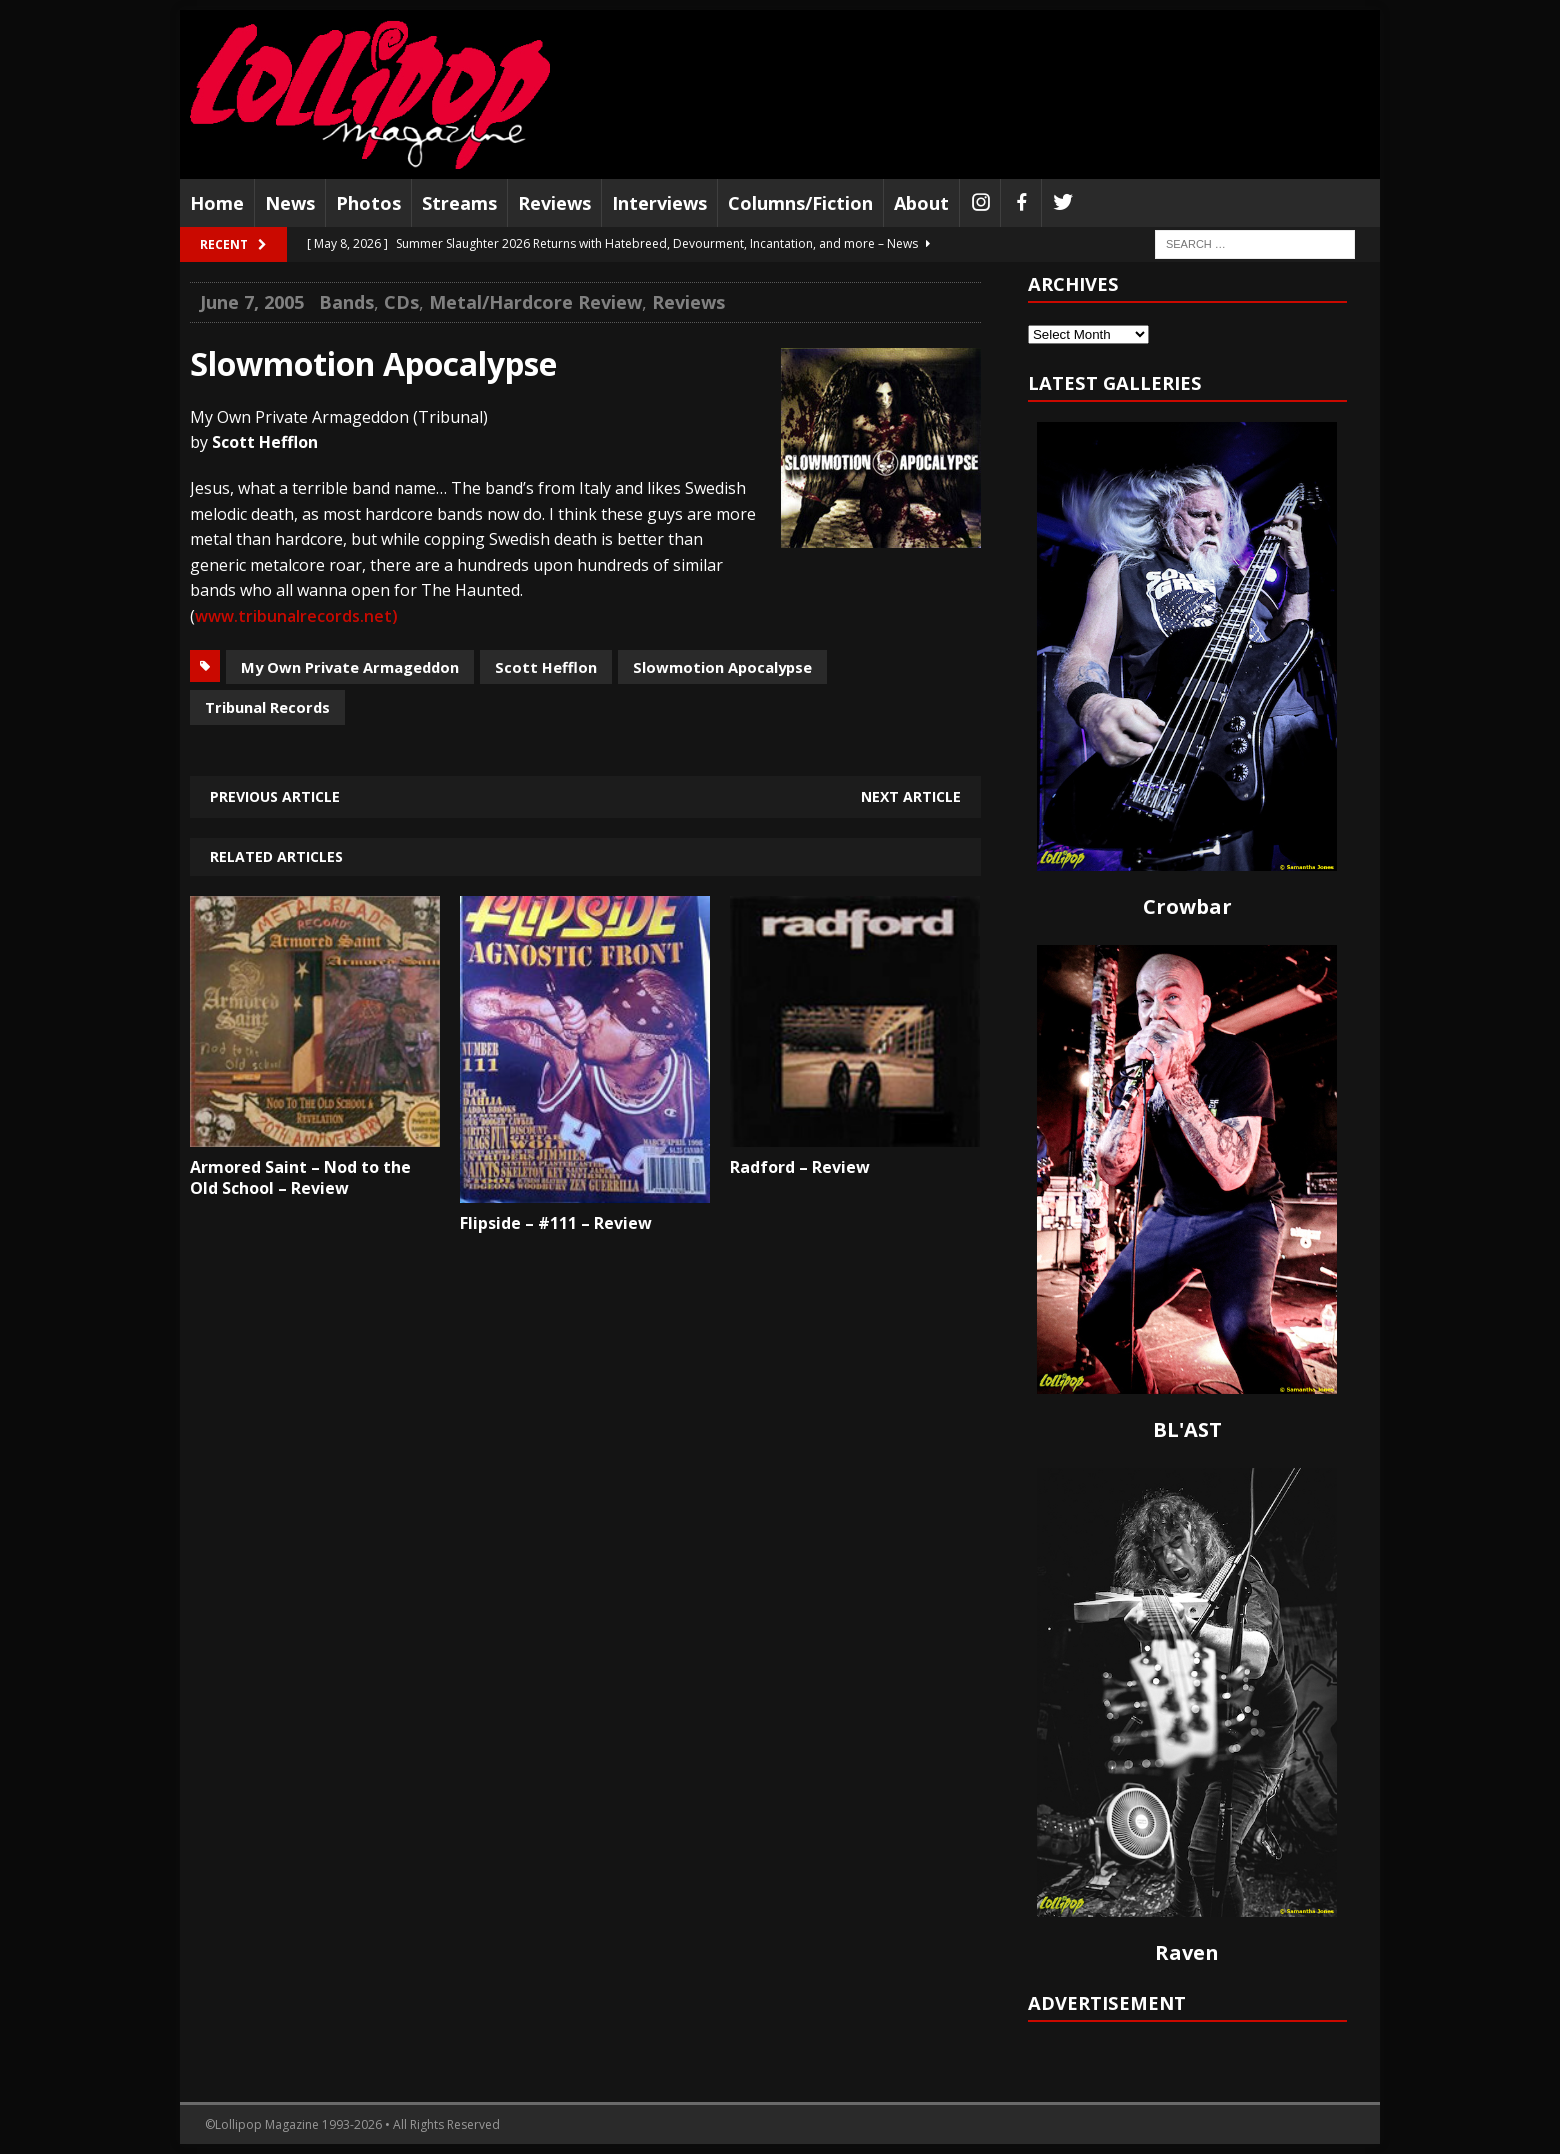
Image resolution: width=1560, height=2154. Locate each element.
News (290, 203)
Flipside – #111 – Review (556, 1223)
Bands (346, 302)
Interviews (659, 203)
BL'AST (1187, 1429)
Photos (368, 203)
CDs (401, 302)
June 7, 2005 (252, 302)
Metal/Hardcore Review (535, 302)
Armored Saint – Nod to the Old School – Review (300, 1177)
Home (217, 203)
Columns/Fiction (800, 203)
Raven (1187, 1952)
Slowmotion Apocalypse (722, 667)
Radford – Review (800, 1167)
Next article (911, 796)
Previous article (275, 796)
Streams (459, 203)
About (921, 203)
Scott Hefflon (546, 667)
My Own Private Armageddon (350, 667)
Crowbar (1187, 906)
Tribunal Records (267, 707)
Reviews (554, 203)
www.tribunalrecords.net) (296, 616)
